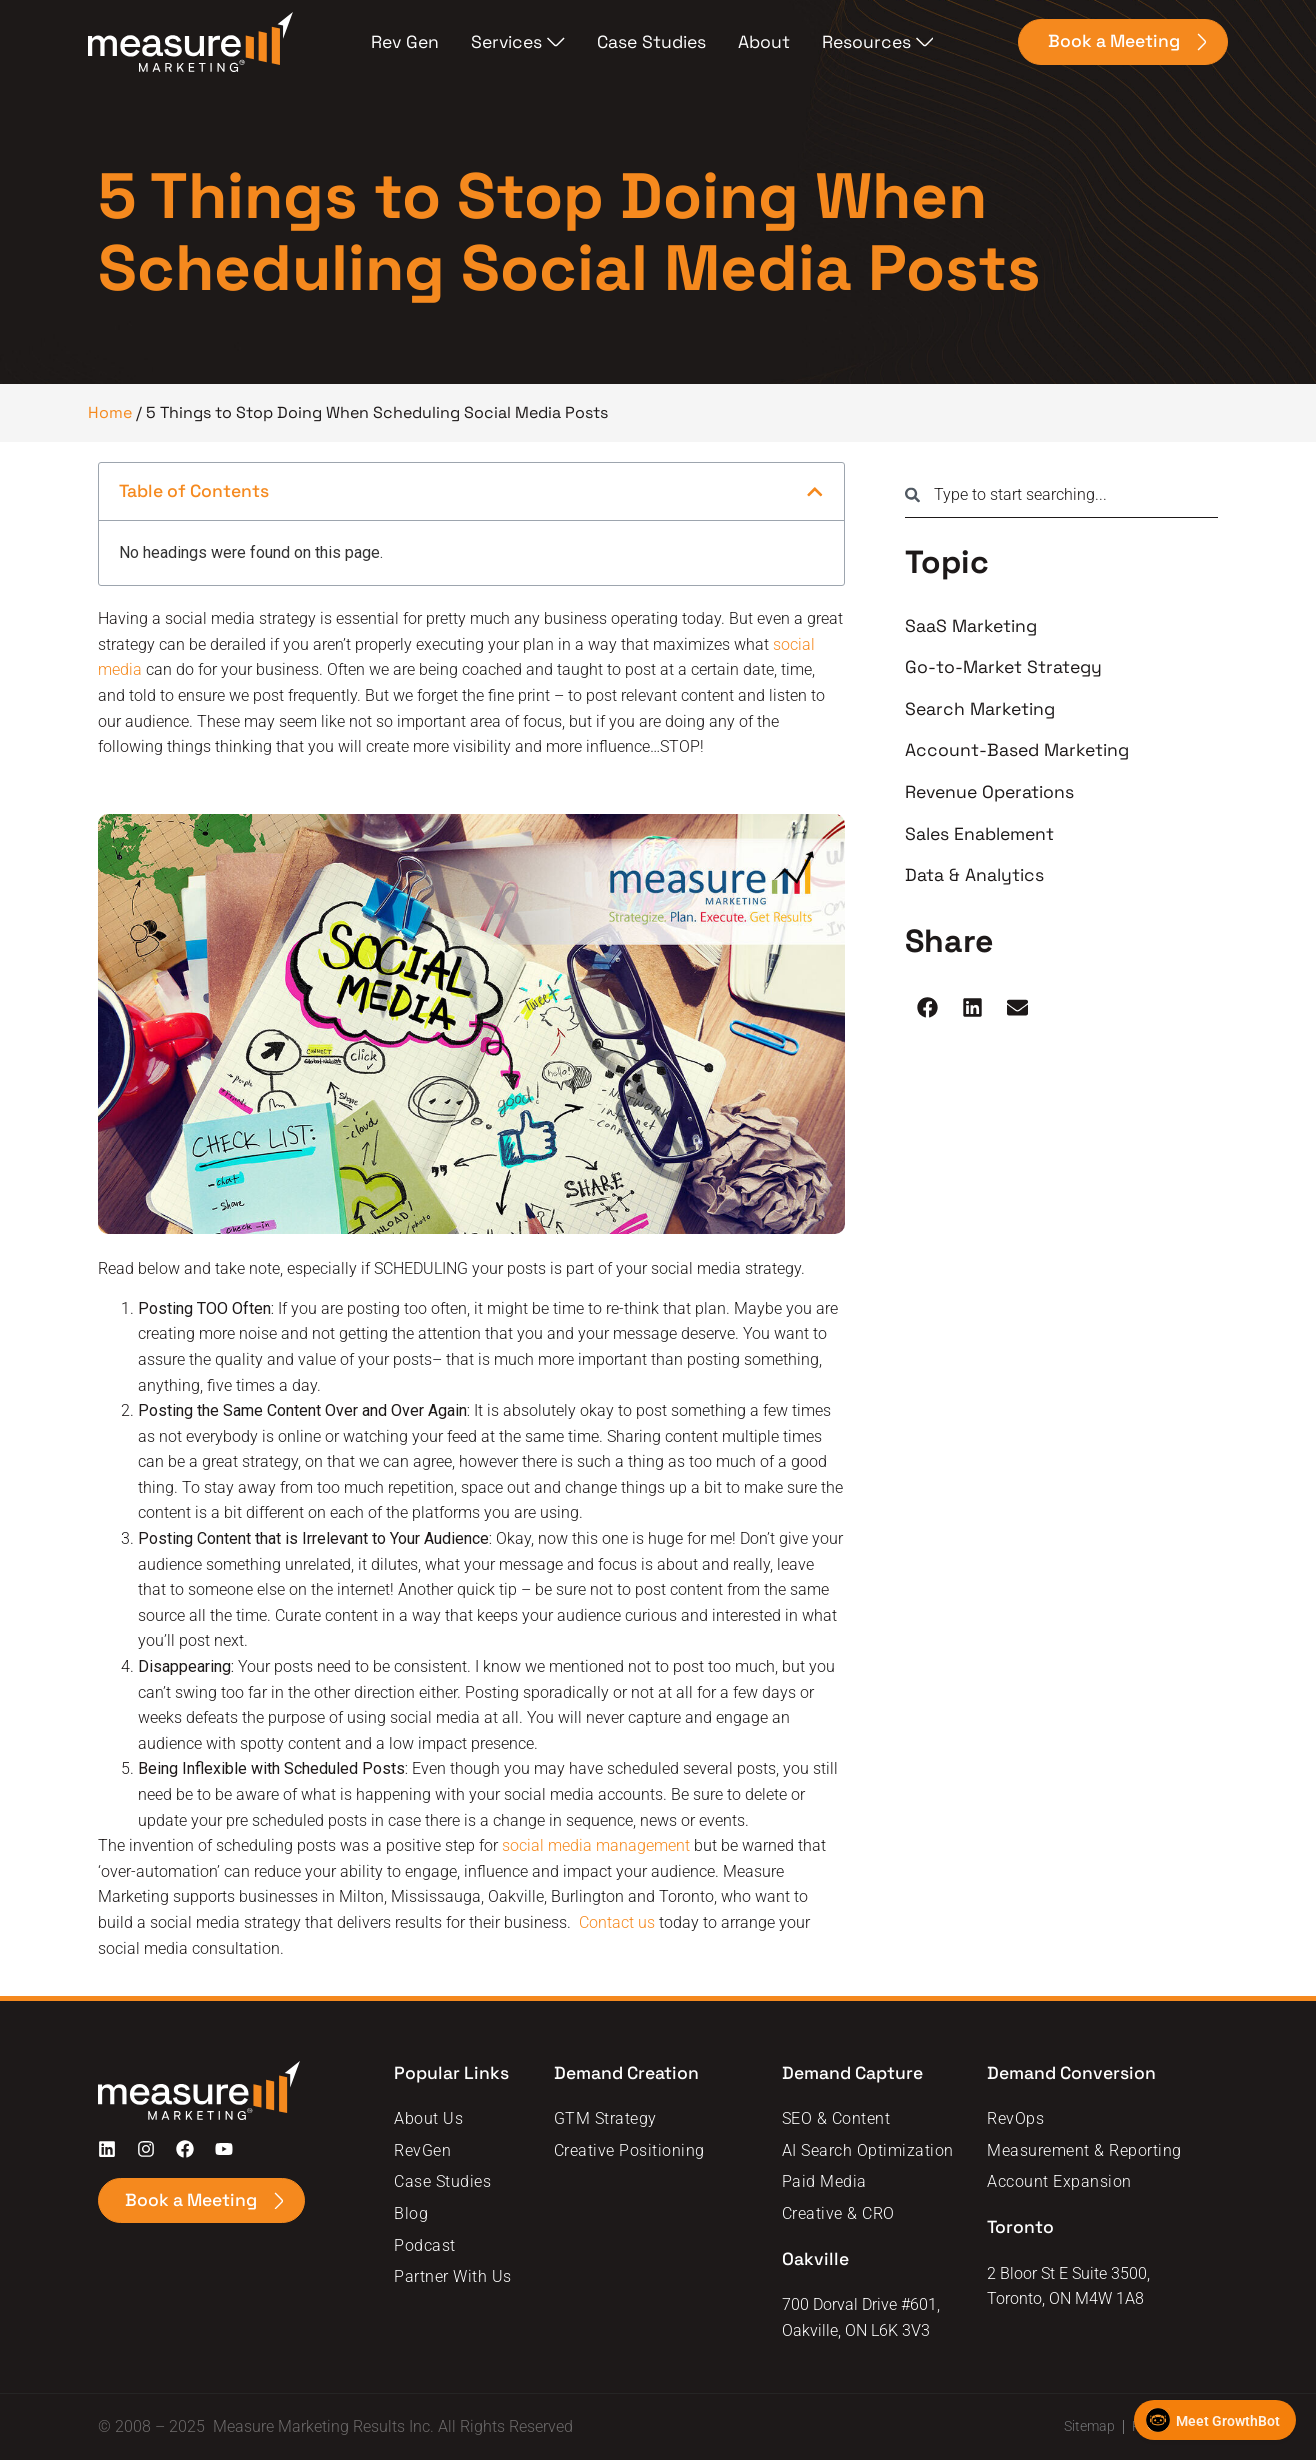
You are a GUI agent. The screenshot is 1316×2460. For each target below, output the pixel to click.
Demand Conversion (1073, 2073)
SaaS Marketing (971, 626)
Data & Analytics (974, 875)
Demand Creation (626, 2073)
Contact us (617, 1922)
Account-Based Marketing (1017, 750)
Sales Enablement (979, 834)
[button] (815, 492)
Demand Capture (854, 2073)
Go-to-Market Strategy (1003, 667)
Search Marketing (980, 709)
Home (110, 412)
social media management (596, 1845)
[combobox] (1061, 495)
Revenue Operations (989, 792)
